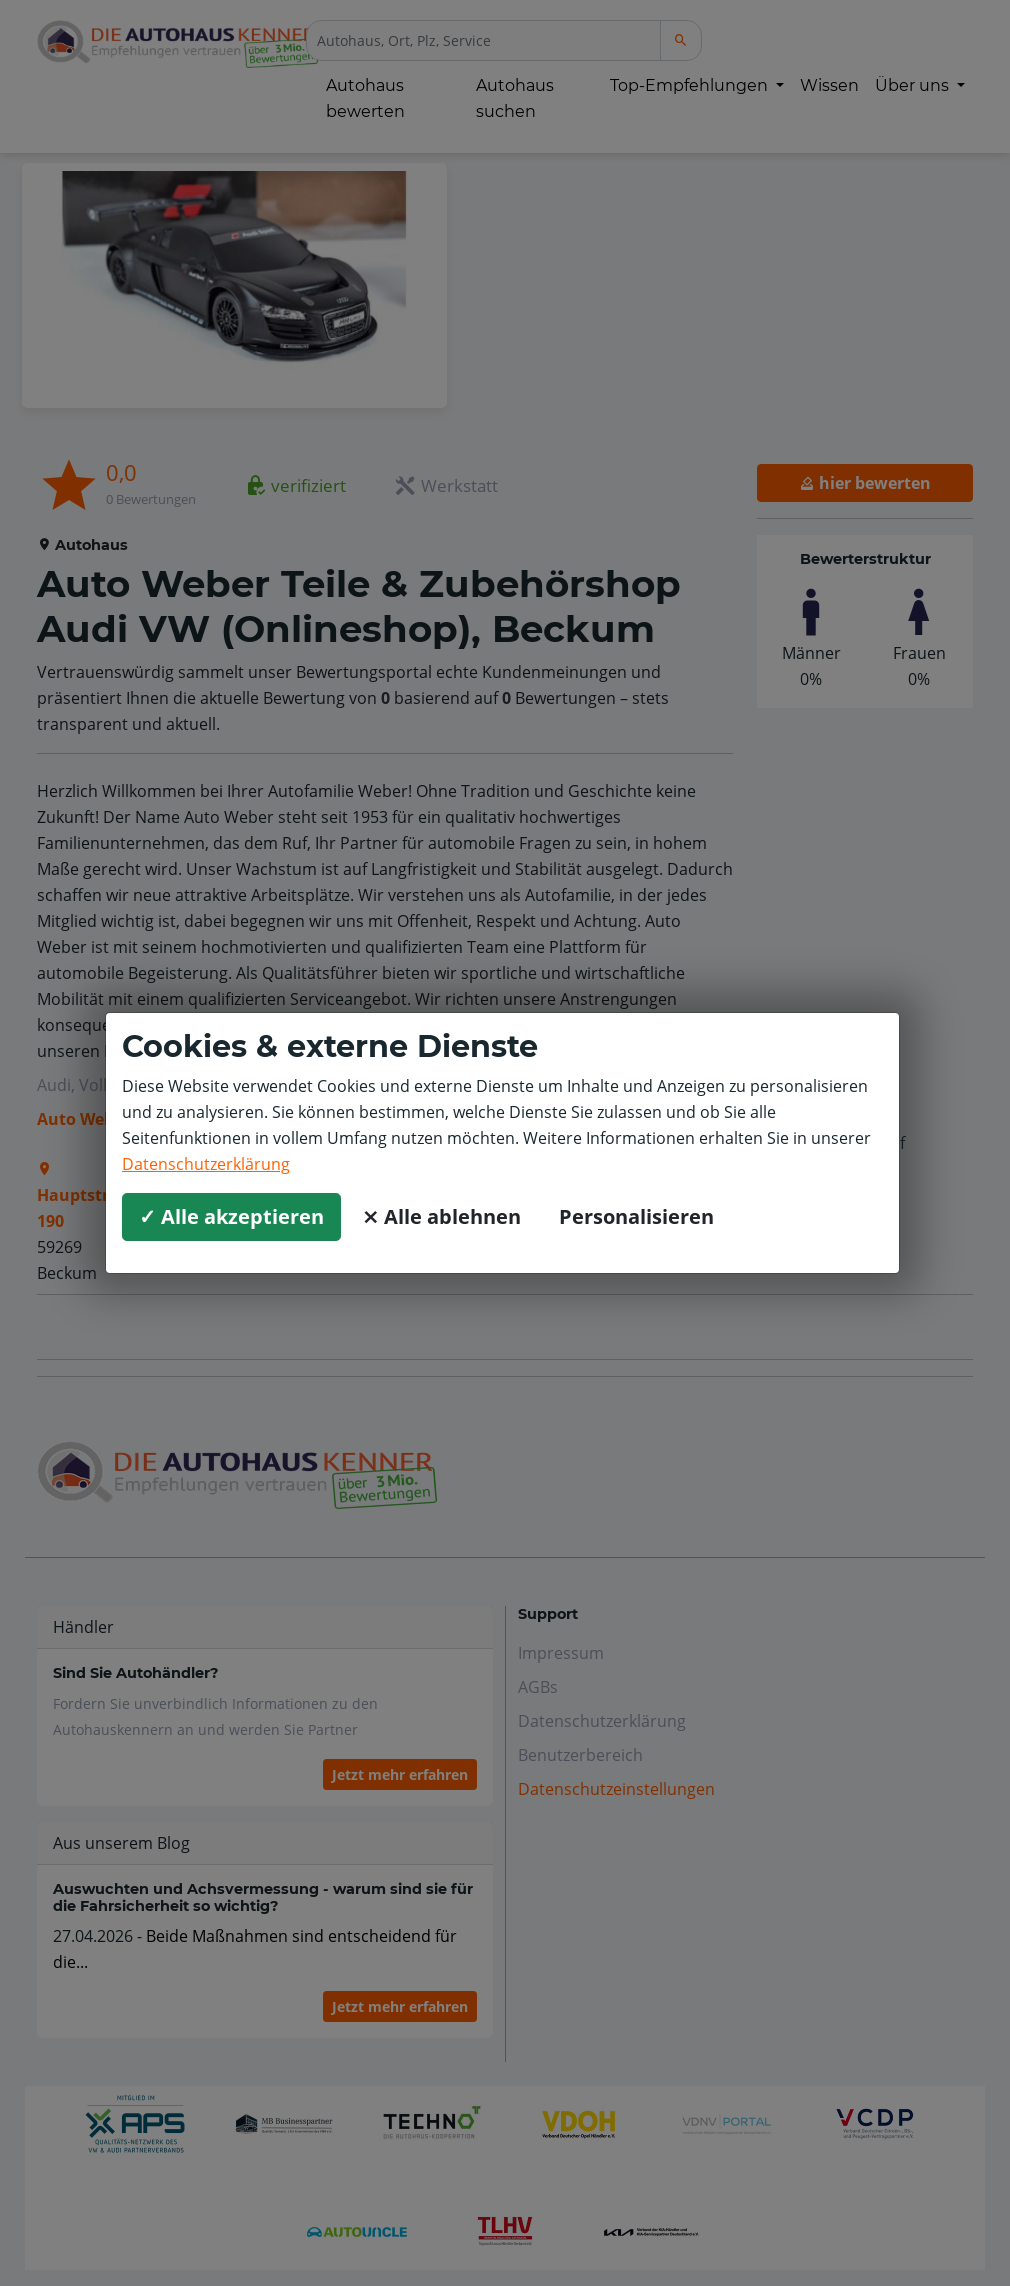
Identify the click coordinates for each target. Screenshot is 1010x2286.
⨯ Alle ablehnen (441, 1216)
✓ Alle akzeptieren (231, 1216)
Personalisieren (636, 1216)
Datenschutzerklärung (206, 1164)
